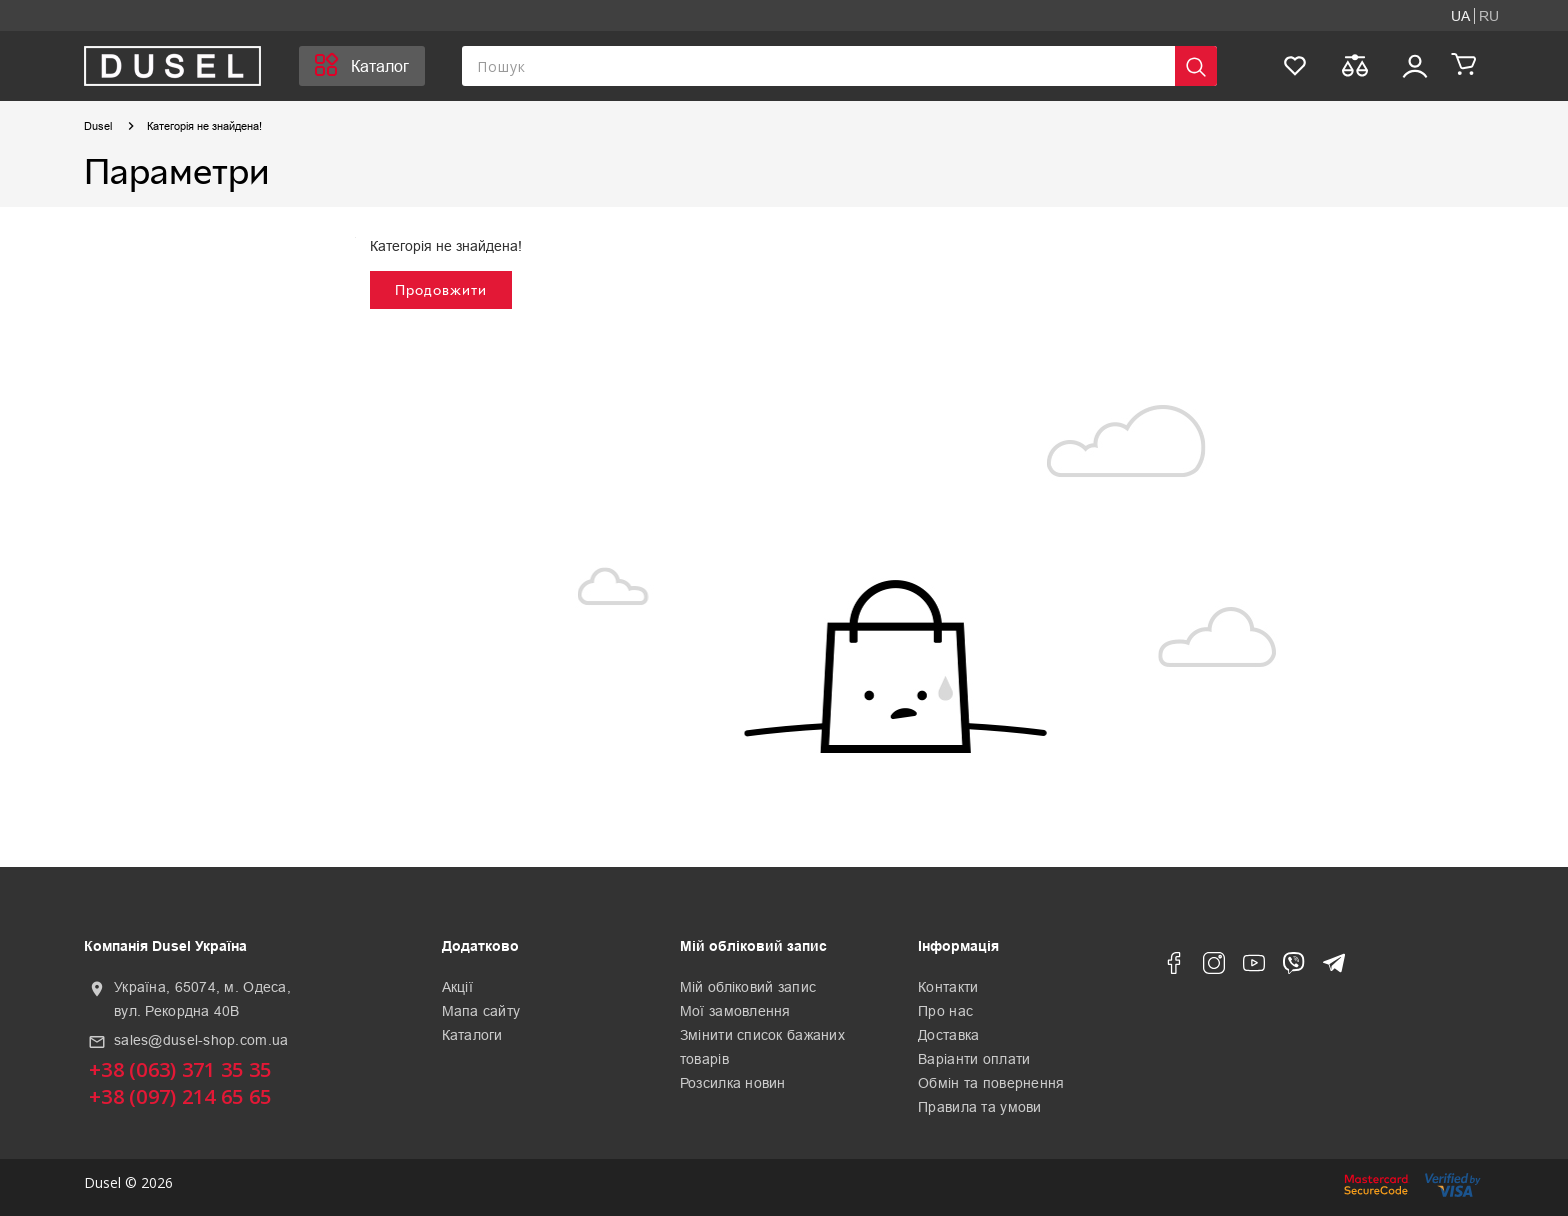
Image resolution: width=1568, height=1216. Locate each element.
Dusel (98, 126)
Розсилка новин (733, 1083)
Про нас (945, 1011)
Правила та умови (979, 1107)
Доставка (948, 1035)
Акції (457, 987)
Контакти (948, 987)
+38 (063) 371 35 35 (180, 1069)
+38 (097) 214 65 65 (180, 1096)
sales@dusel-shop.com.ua (201, 1040)
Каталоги (472, 1035)
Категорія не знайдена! (204, 126)
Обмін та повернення (991, 1083)
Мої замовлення (735, 1011)
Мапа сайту (481, 1011)
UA (1460, 16)
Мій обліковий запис (748, 987)
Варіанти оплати (974, 1059)
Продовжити (441, 289)
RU (1489, 16)
